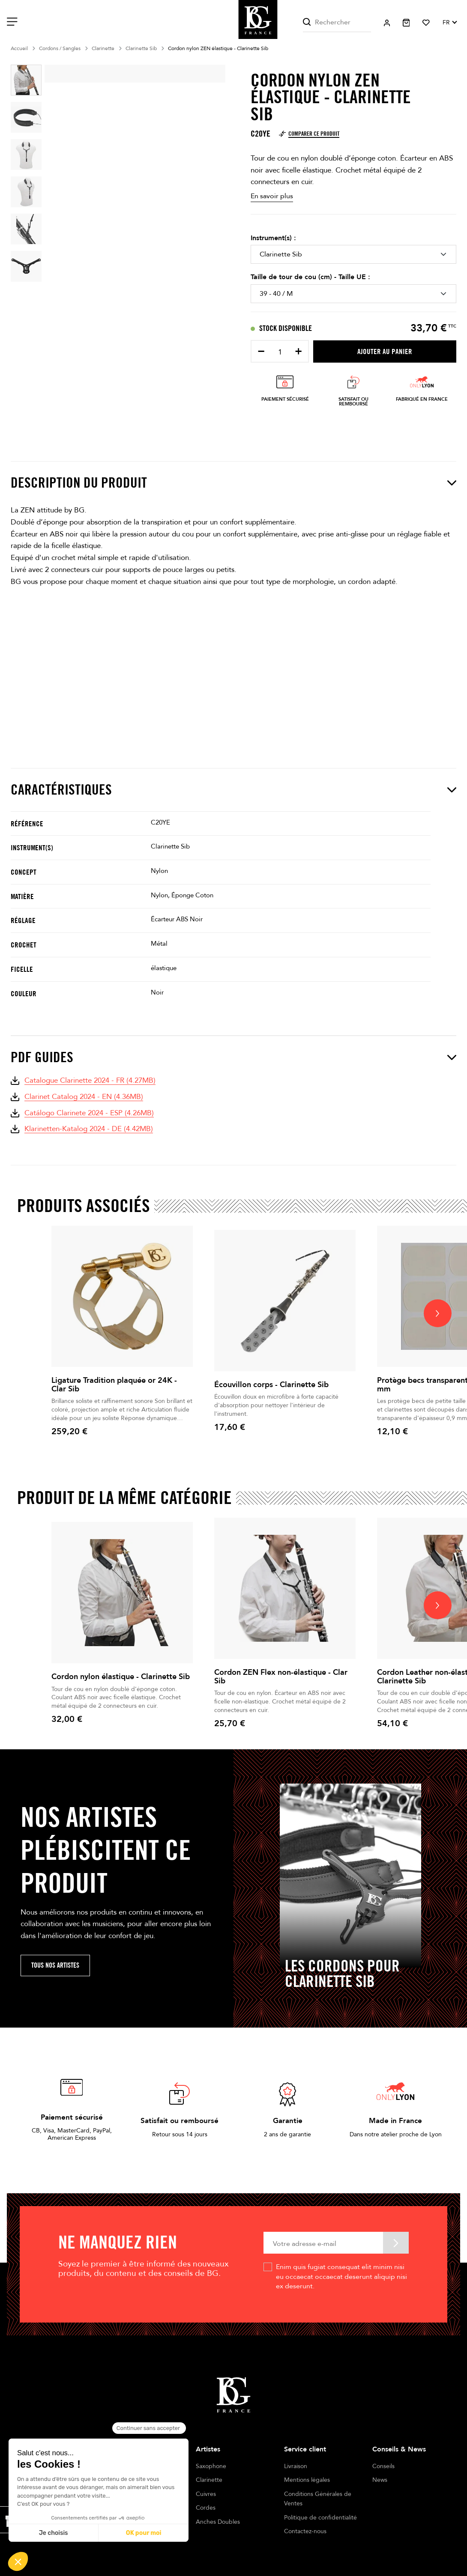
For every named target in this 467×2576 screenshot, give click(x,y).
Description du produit (233, 482)
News (379, 2480)
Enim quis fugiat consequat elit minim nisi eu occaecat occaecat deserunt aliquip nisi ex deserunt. (341, 2276)
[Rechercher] (337, 22)
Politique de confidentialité (320, 2517)
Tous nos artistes (55, 1965)
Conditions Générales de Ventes (317, 2499)
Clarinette (209, 2480)
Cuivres (206, 2494)
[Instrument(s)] (353, 254)
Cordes (206, 2508)
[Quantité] (280, 352)
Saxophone (211, 2466)
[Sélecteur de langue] (449, 23)
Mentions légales (307, 2480)
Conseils (383, 2466)
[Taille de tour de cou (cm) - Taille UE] (353, 293)
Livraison (295, 2466)
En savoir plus (272, 196)
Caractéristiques (233, 789)
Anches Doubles (218, 2522)
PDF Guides (233, 1057)
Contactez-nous (305, 2531)
